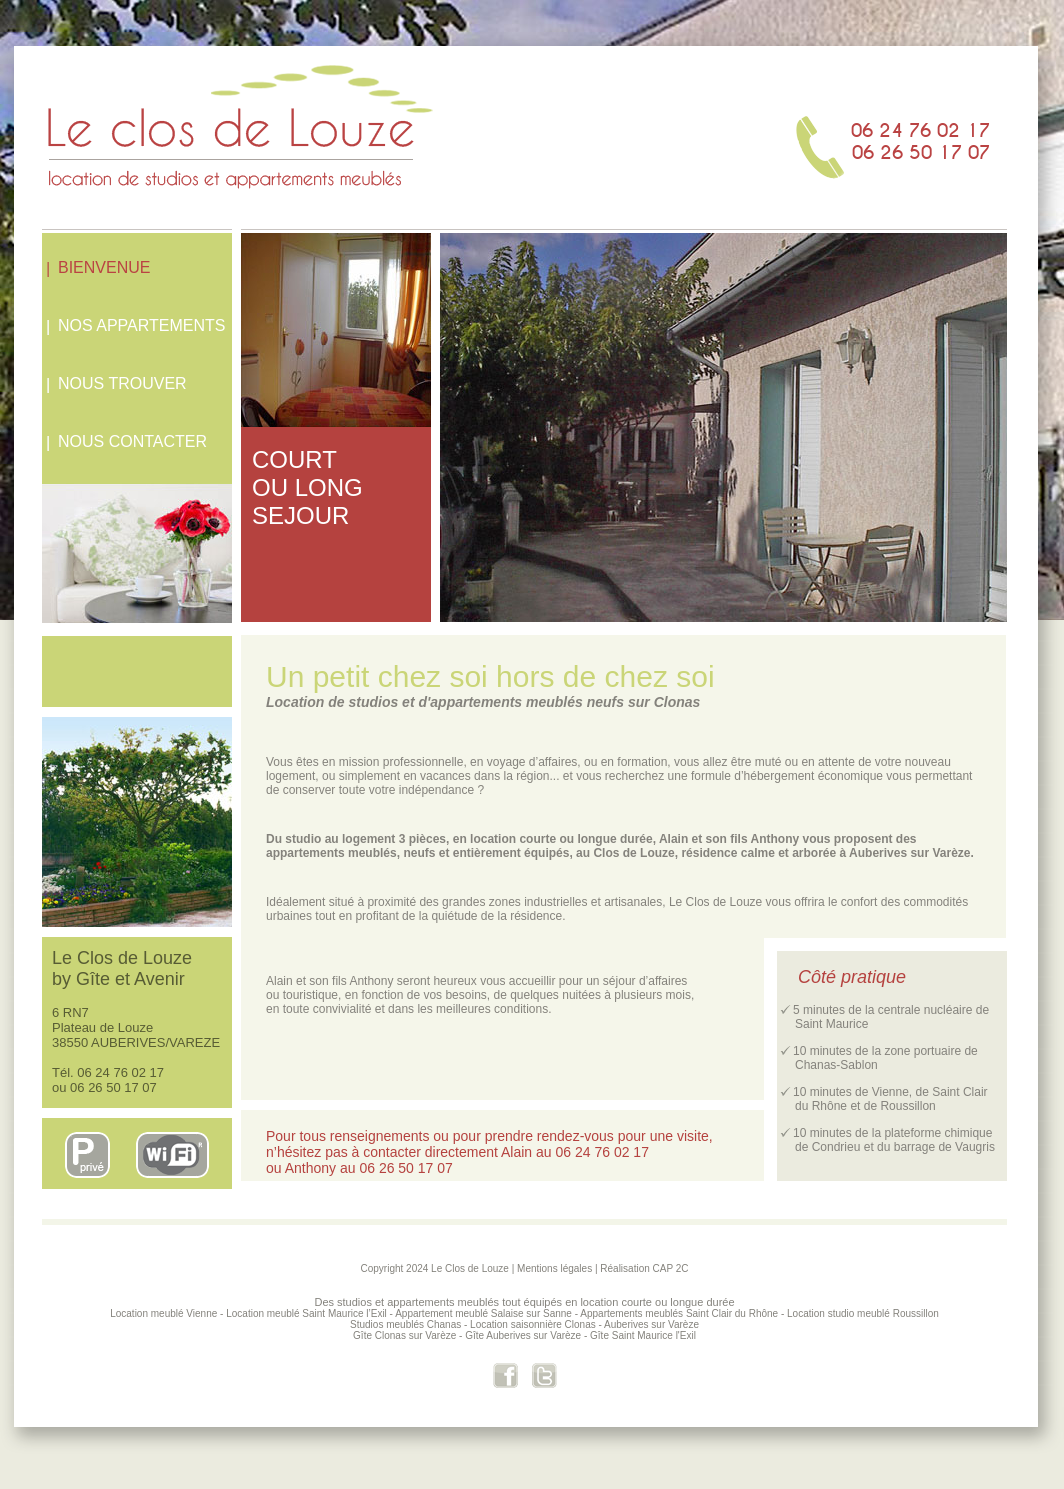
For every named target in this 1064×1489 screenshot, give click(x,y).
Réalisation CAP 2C (644, 1268)
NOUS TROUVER (122, 383)
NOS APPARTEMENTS (141, 325)
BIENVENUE (104, 267)
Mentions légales (554, 1268)
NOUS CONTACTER (132, 441)
